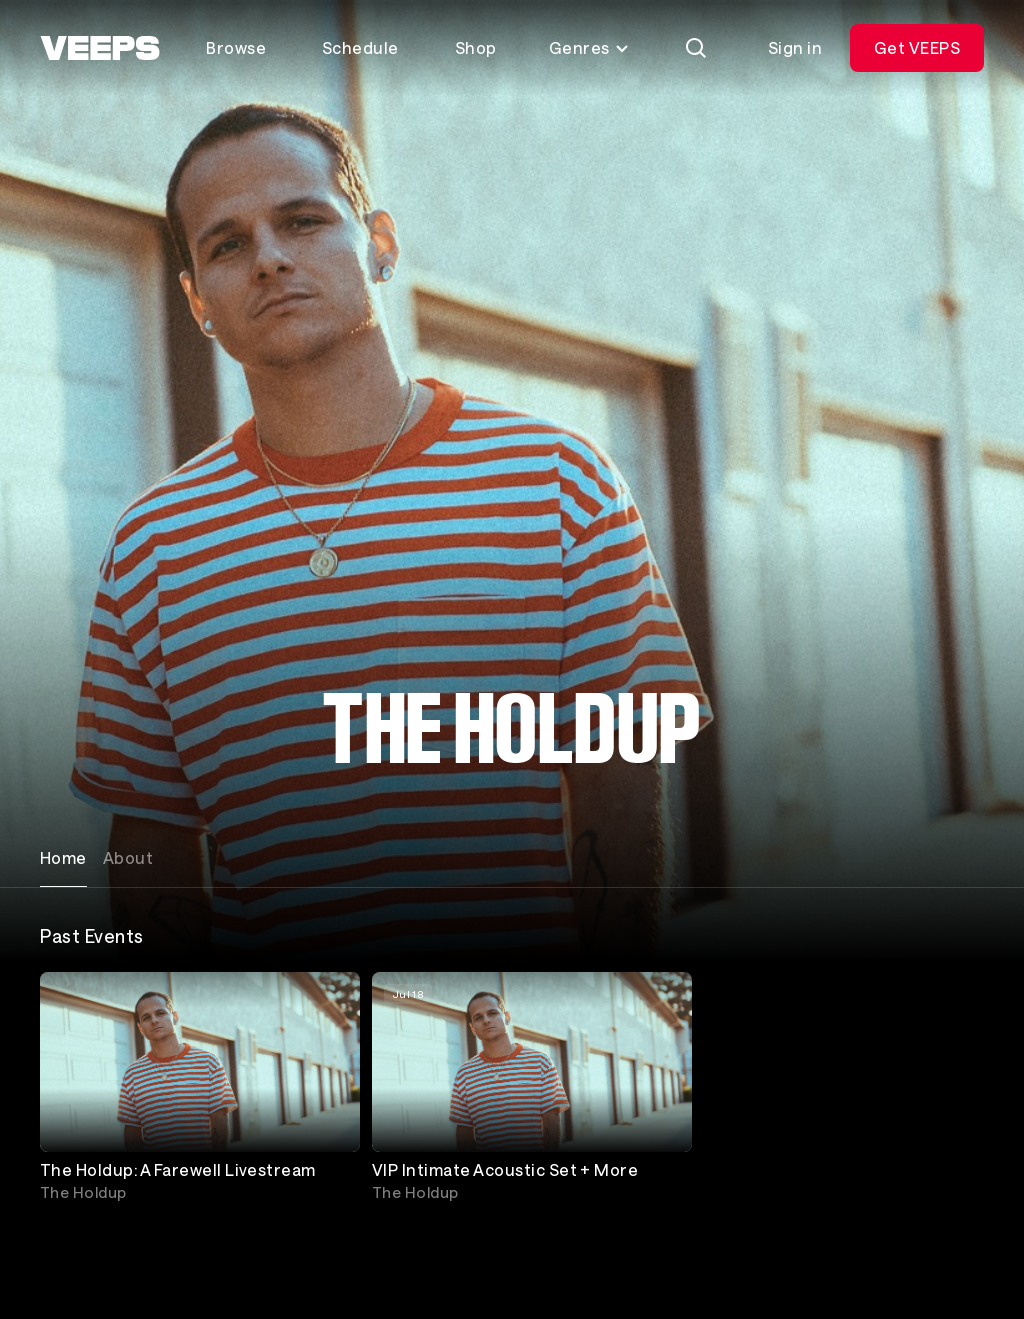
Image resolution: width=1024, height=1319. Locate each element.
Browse (236, 47)
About (128, 857)
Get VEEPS (917, 47)
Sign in (795, 47)
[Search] (696, 48)
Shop (476, 47)
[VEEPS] (100, 48)
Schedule (360, 47)
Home (63, 857)
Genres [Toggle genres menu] (589, 47)
